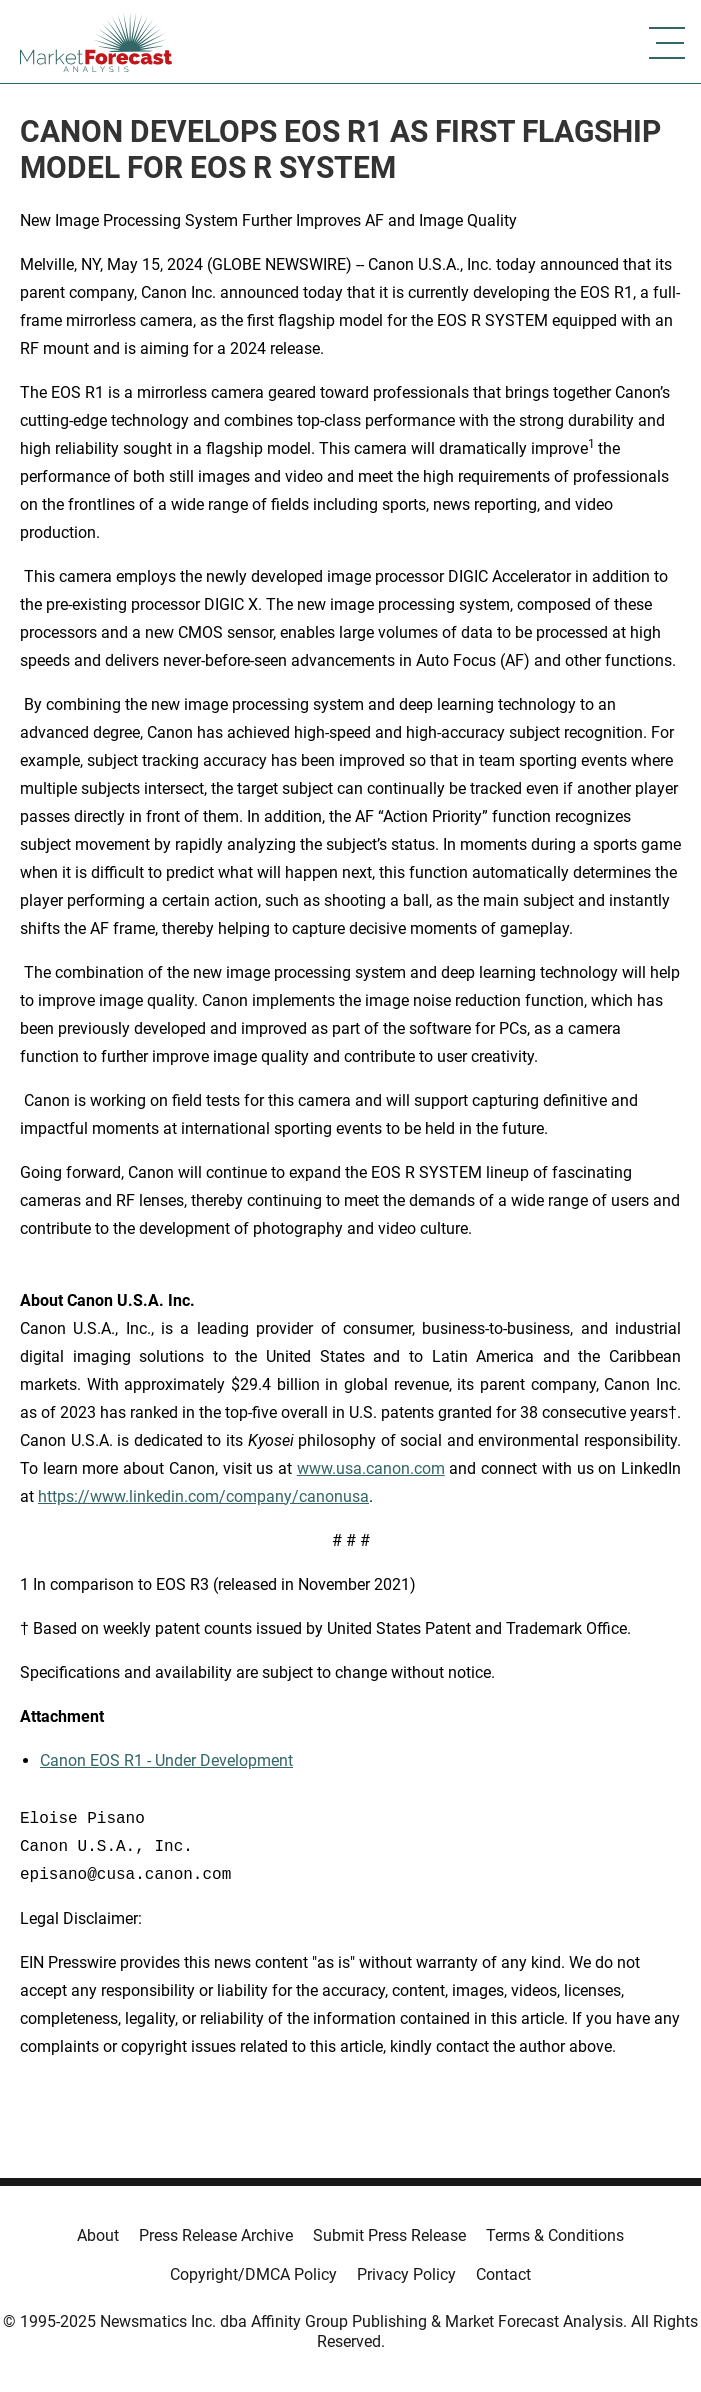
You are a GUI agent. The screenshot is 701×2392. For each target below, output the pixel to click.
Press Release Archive (216, 2235)
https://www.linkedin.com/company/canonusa (203, 1496)
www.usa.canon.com (371, 1468)
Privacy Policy (406, 2274)
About (98, 2235)
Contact (503, 2274)
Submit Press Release (389, 2235)
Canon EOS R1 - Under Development (166, 1760)
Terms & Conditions (555, 2235)
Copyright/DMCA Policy (253, 2274)
